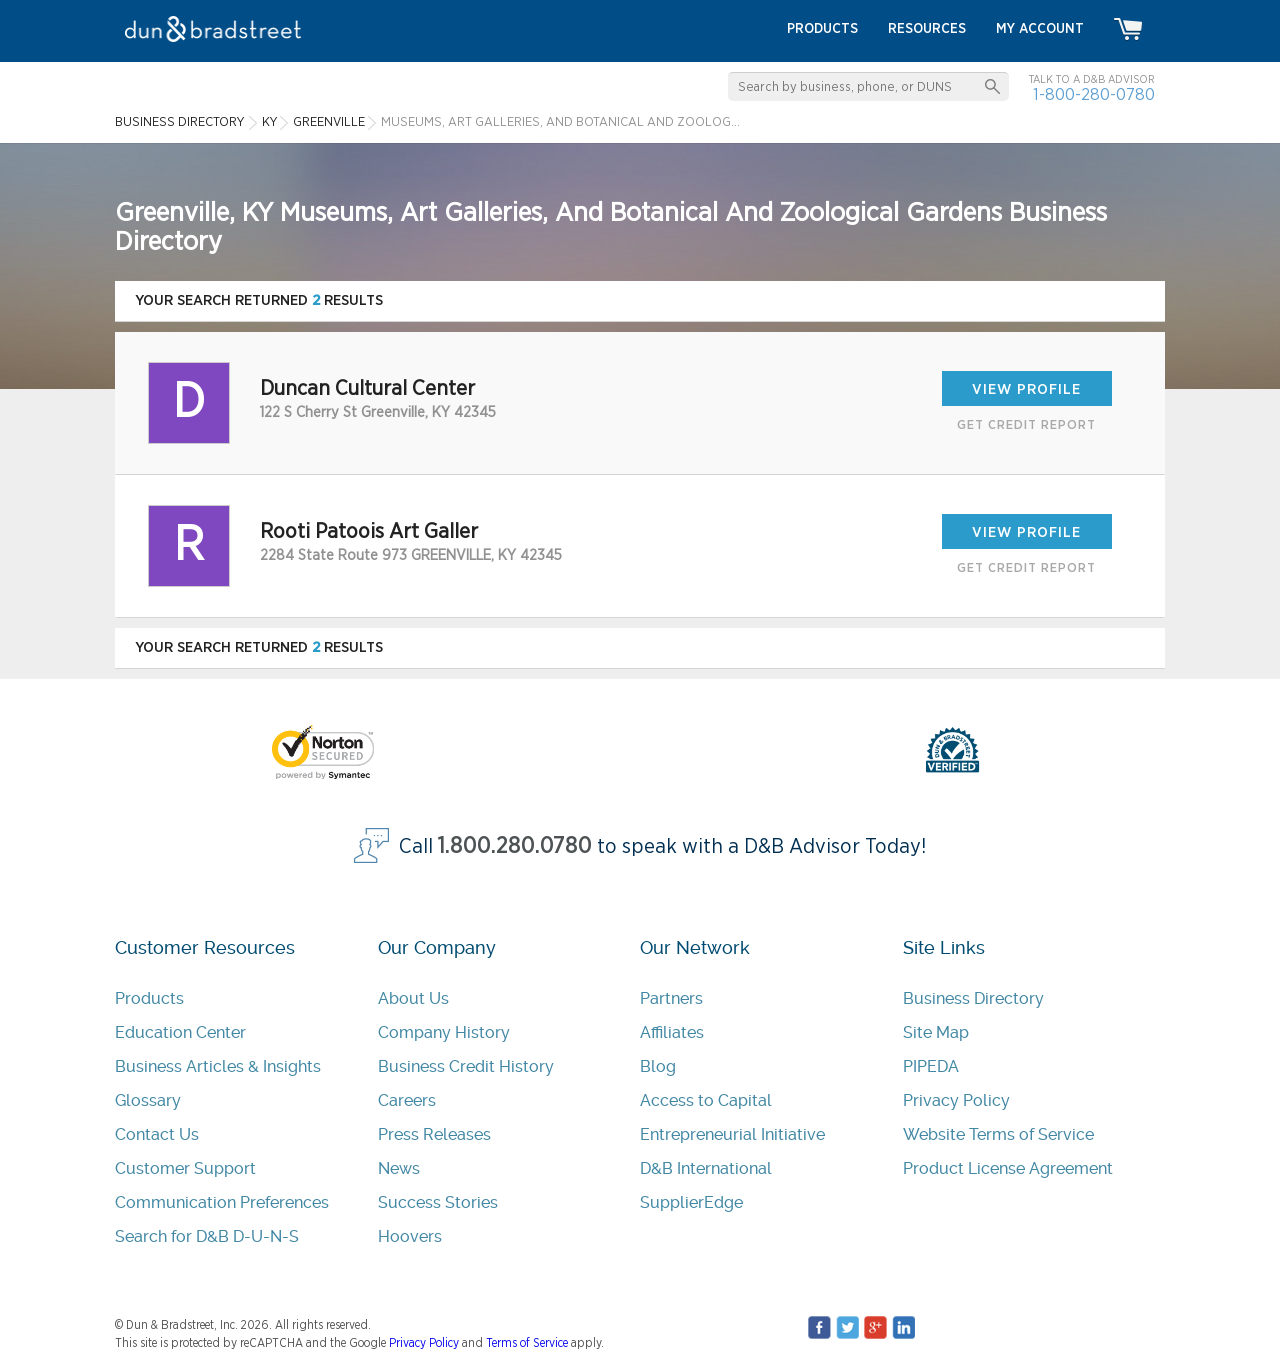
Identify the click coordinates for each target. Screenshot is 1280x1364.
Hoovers (410, 1236)
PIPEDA (931, 1066)
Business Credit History (466, 1066)
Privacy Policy (956, 1100)
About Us (413, 998)
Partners (671, 998)
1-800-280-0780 (1094, 94)
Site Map (936, 1032)
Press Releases (434, 1134)
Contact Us (157, 1134)
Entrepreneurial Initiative (732, 1134)
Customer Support (185, 1168)
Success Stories (438, 1202)
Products (149, 998)
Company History (444, 1032)
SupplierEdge (691, 1202)
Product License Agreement (1008, 1168)
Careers (407, 1100)
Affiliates (672, 1032)
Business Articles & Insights (218, 1066)
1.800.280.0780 (515, 846)
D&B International (706, 1168)
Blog (658, 1066)
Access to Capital (706, 1100)
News (399, 1168)
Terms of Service (527, 1343)
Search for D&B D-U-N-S (207, 1236)
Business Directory (973, 998)
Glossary (148, 1100)
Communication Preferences (222, 1202)
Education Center (180, 1032)
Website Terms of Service (998, 1134)
